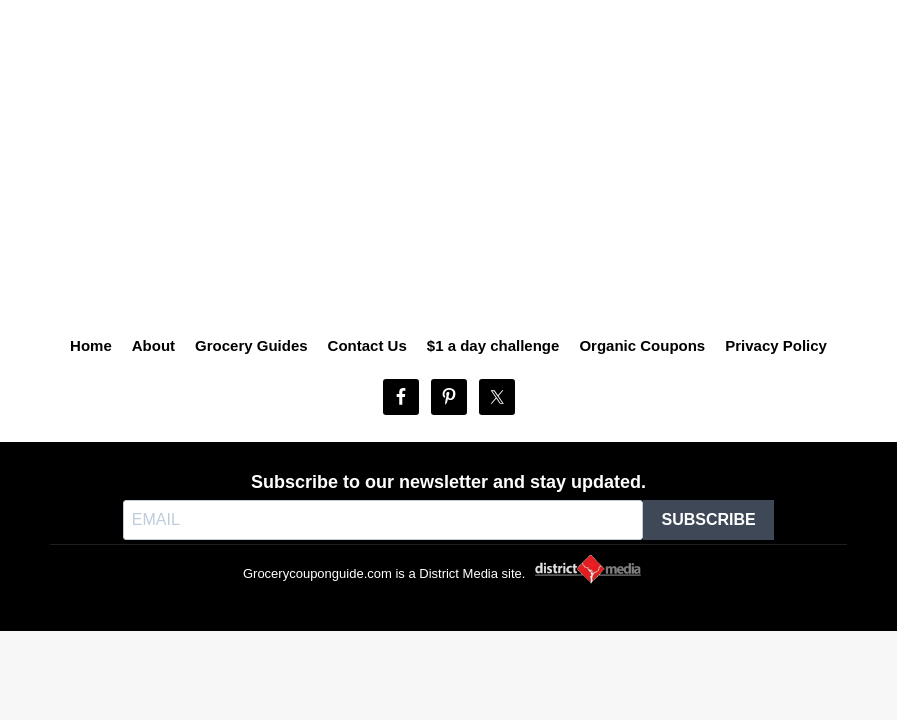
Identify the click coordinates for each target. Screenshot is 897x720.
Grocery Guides (251, 345)
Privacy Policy (776, 345)
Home (91, 345)
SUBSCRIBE (708, 519)
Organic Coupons (642, 345)
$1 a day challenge (493, 345)
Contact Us (367, 345)
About (153, 345)
